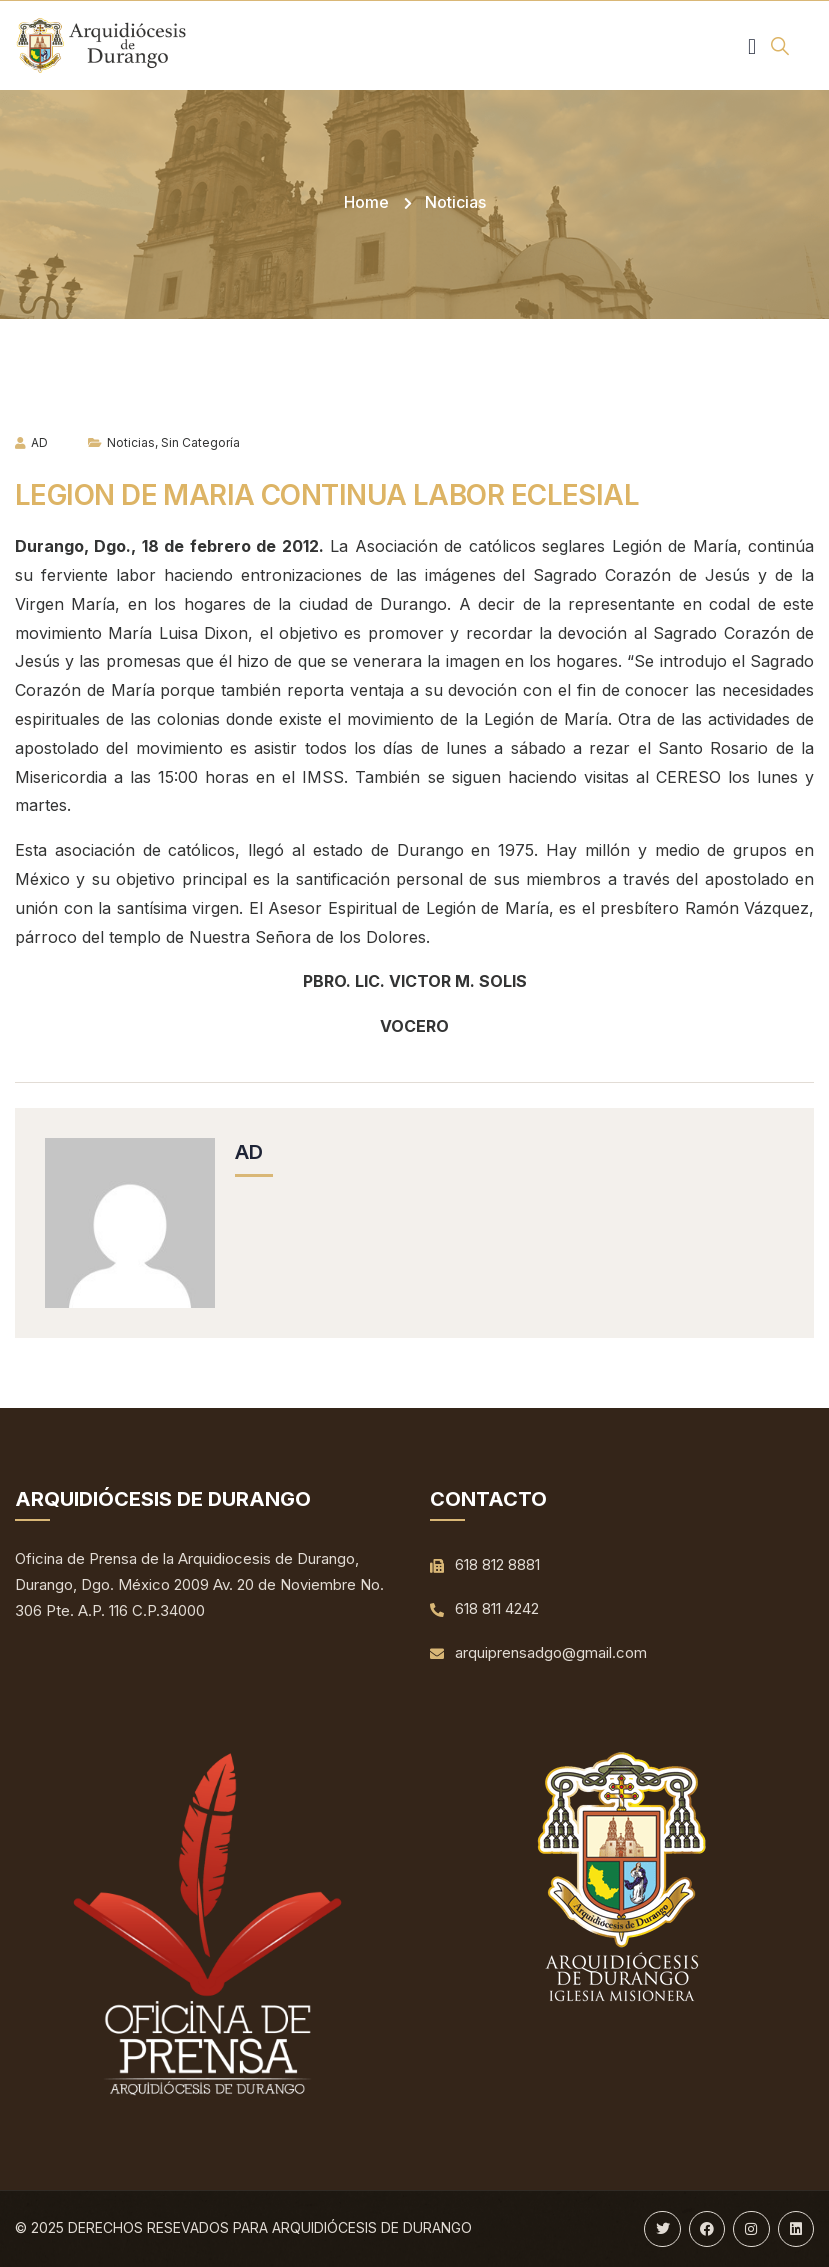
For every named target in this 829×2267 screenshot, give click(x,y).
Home (366, 202)
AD (31, 442)
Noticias (455, 202)
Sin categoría (200, 442)
